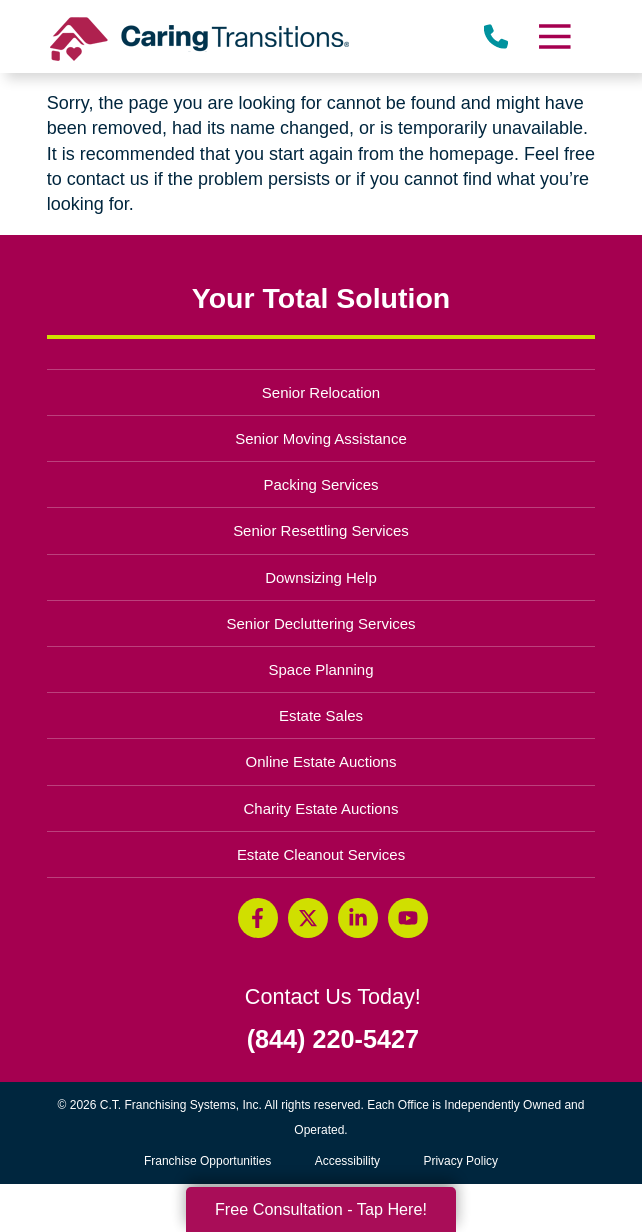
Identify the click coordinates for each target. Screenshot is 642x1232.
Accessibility (347, 1161)
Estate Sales (321, 715)
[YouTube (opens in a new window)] (408, 918)
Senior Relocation (321, 392)
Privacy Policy (460, 1161)
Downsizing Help (321, 577)
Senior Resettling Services (321, 530)
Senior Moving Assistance (321, 438)
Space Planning (321, 669)
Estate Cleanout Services (321, 854)
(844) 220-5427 (333, 1039)
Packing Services (321, 484)
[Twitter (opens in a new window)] (308, 918)
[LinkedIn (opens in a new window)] (358, 918)
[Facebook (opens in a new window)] (258, 918)
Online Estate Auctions (321, 761)
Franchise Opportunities (212, 1161)
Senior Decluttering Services (320, 623)
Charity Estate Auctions (321, 808)
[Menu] (554, 36)
